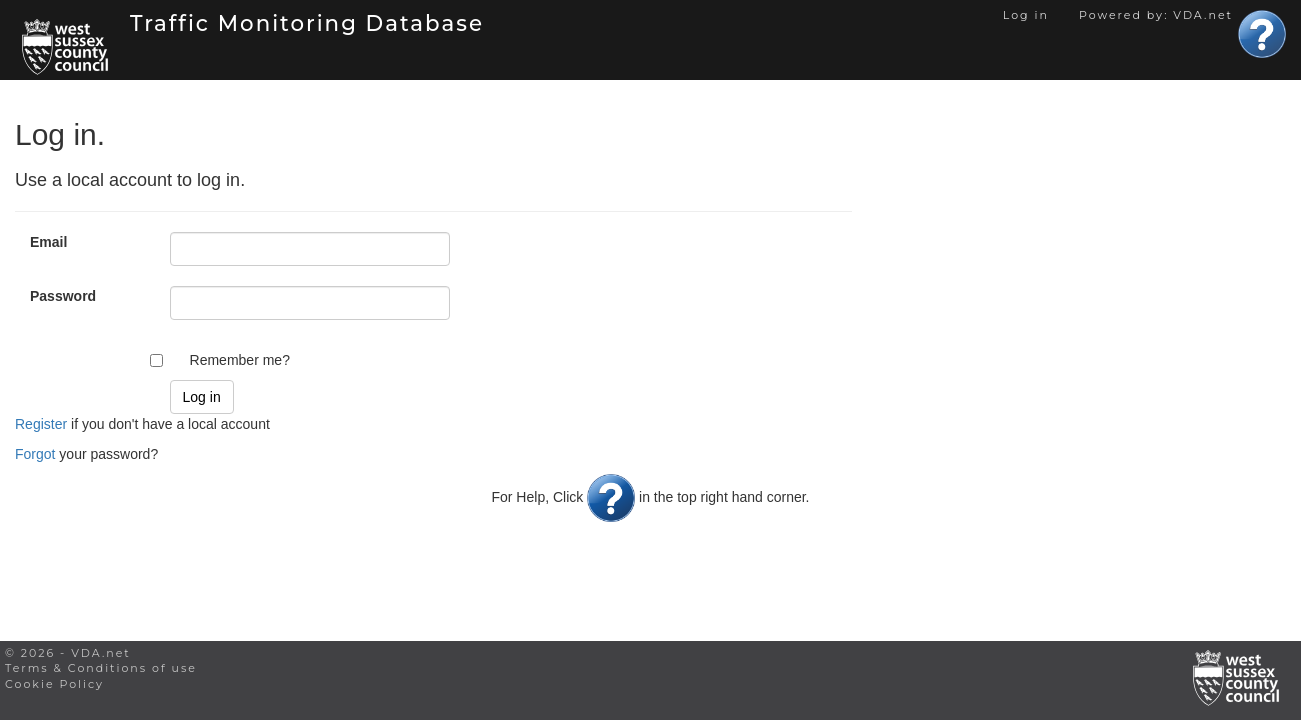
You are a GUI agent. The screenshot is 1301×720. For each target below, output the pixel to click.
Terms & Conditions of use (101, 668)
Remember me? (240, 360)
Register (41, 424)
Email (48, 242)
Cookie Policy (54, 684)
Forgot (35, 454)
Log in (1026, 15)
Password (63, 296)
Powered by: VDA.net (1156, 15)
